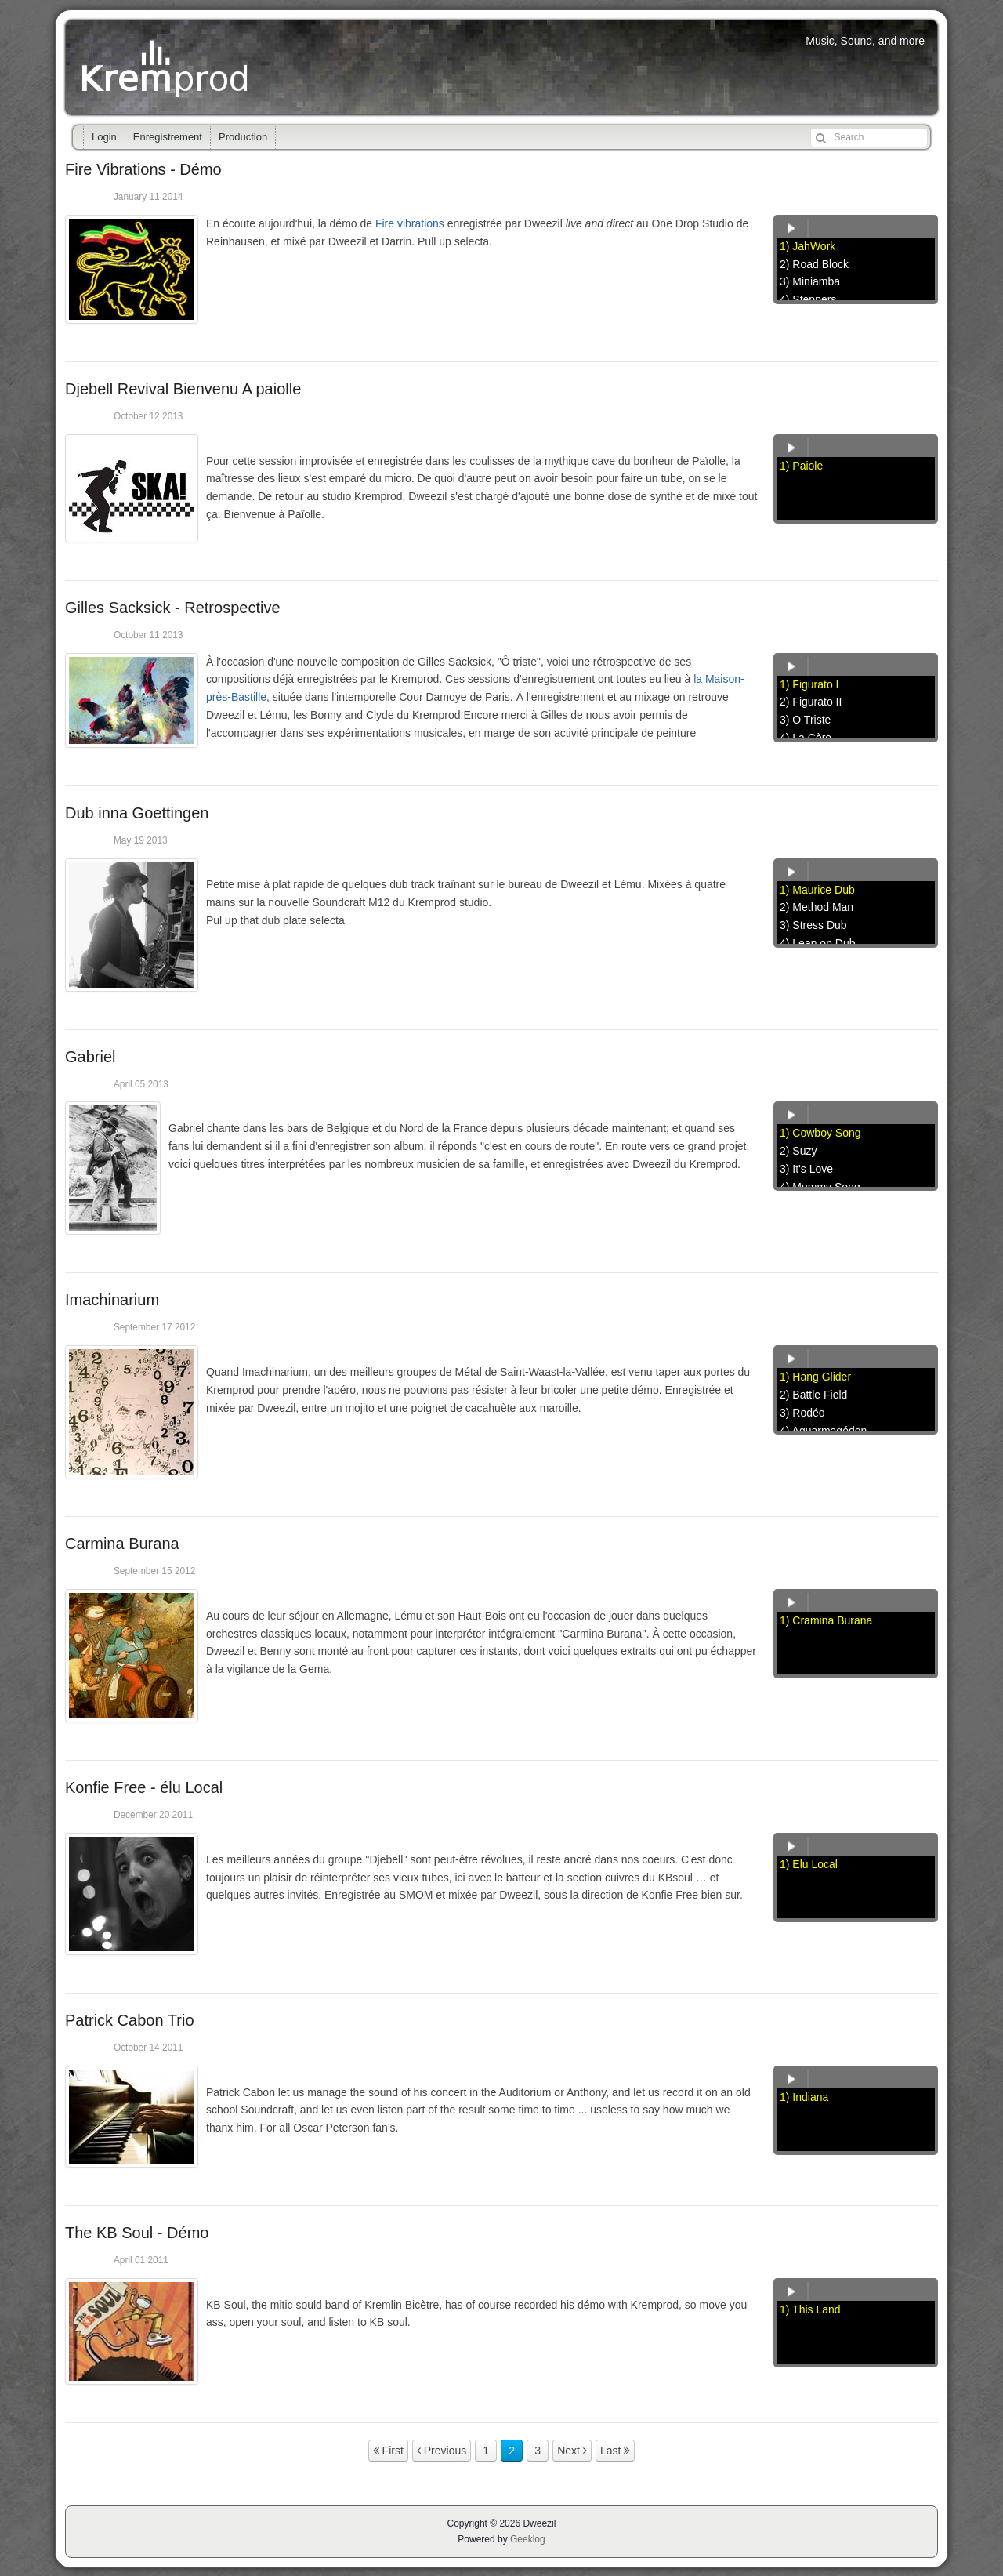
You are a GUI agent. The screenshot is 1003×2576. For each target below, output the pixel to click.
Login (104, 137)
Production (243, 137)
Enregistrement (167, 137)
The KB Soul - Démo (136, 2232)
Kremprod (166, 67)
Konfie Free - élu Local (144, 1787)
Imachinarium (112, 1299)
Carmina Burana (122, 1543)
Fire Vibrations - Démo (143, 169)
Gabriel (90, 1056)
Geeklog (527, 2539)
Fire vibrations (409, 223)
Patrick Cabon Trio (129, 2020)
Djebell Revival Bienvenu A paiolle (183, 388)
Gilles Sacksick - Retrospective (173, 607)
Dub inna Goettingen (136, 813)
